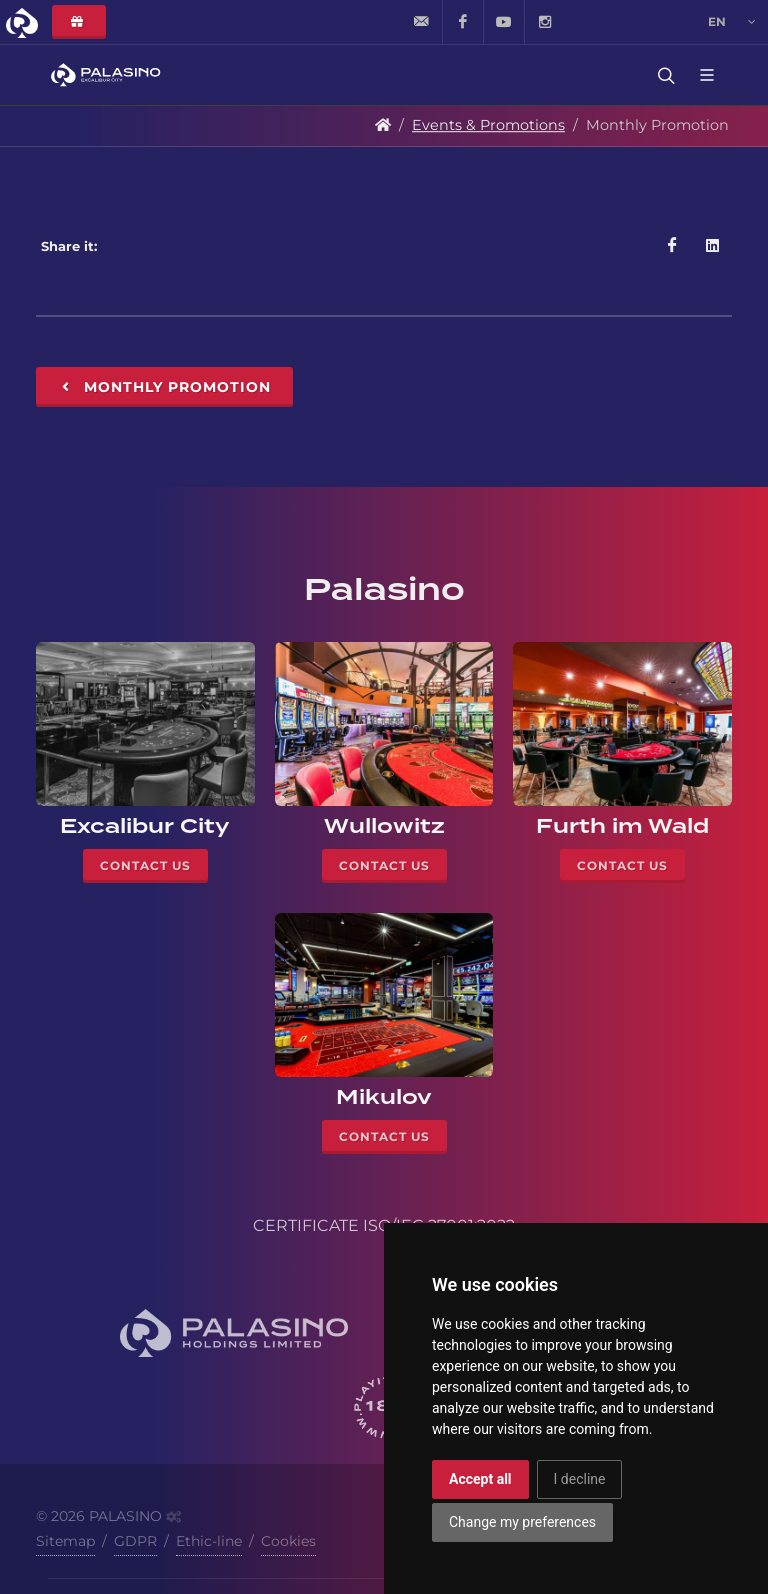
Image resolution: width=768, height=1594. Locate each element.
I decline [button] (580, 1479)
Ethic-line (209, 1541)
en (732, 22)
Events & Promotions (488, 125)
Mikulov (384, 1097)
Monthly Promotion (164, 387)
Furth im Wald (622, 826)
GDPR (135, 1541)
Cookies (288, 1541)
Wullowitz (384, 826)
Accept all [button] (480, 1479)
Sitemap (65, 1541)
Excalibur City (145, 826)
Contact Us (145, 865)
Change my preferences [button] (522, 1522)
